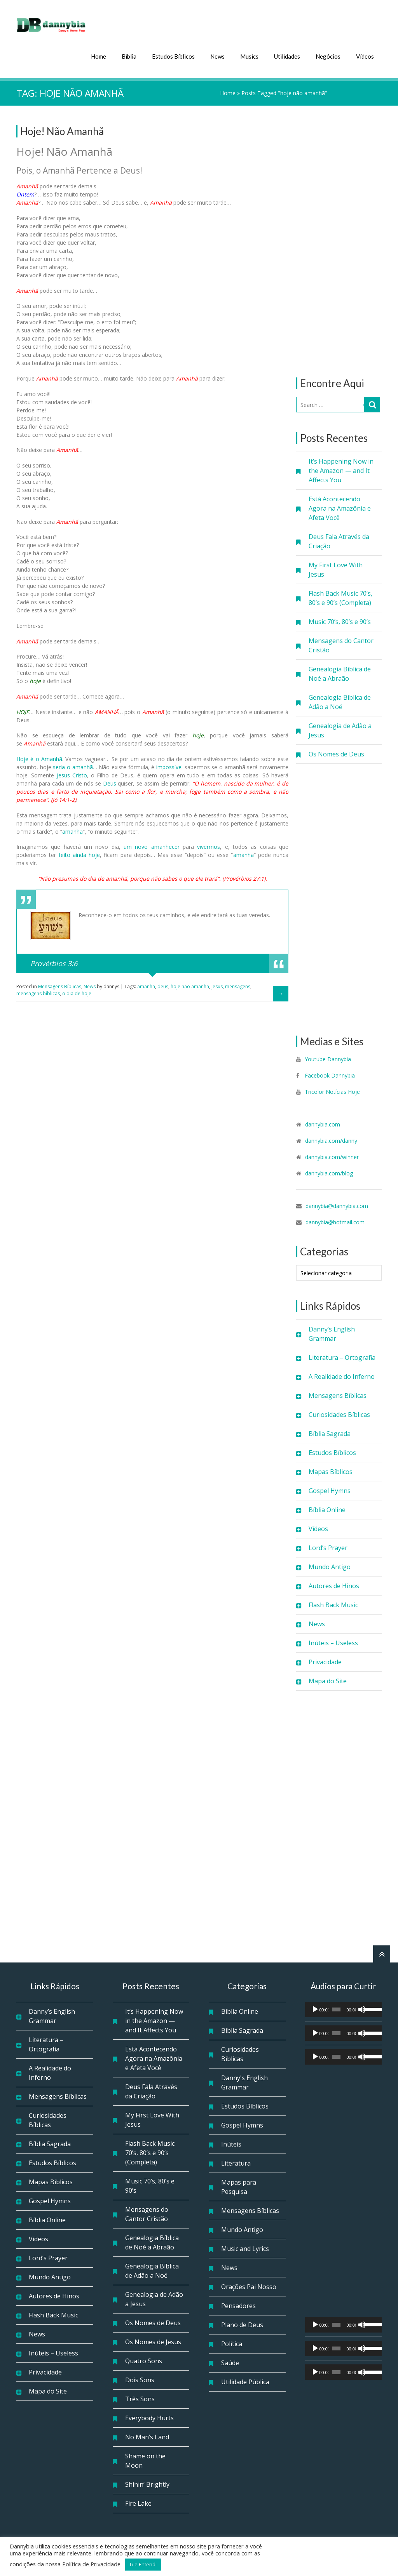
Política (231, 2342)
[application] (343, 2008)
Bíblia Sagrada (330, 1432)
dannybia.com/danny (331, 1139)
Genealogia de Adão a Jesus (340, 729)
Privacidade (325, 1660)
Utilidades (287, 54)
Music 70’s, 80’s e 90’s (340, 620)
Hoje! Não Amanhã (62, 129)
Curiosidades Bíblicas (339, 1413)
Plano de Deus (242, 2323)
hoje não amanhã (190, 985)
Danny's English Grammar (244, 2081)
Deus (109, 781)
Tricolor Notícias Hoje (332, 1090)
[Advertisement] (339, 239)
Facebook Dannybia (329, 1074)
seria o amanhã (73, 765)
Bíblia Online (327, 1508)
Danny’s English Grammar (332, 1332)
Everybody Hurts (149, 2416)
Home (98, 54)
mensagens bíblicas (38, 992)
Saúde (230, 2361)
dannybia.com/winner (332, 1155)
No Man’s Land (147, 2435)
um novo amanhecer (152, 845)
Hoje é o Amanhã (39, 757)
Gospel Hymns (330, 1489)
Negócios (328, 54)
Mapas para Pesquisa (238, 2185)
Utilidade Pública (245, 2380)
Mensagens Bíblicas (338, 1394)
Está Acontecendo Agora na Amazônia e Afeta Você (340, 506)
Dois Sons (139, 2378)
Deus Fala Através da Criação (339, 540)
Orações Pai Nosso (248, 2285)
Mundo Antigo (330, 1565)
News (217, 54)
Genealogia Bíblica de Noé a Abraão (340, 672)
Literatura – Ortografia (342, 1356)
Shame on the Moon (145, 2459)
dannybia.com (322, 1122)
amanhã (72, 829)
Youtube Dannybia (328, 1057)
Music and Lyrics (245, 2247)
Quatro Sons (143, 2359)
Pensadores (238, 2304)
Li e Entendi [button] (143, 2564)
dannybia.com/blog (329, 1171)
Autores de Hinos (334, 1584)
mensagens (237, 985)
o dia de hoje (76, 992)
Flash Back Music (333, 1603)
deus (162, 985)
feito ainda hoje (79, 853)
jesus (217, 985)
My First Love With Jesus (336, 568)
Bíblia (129, 54)
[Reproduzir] (315, 2008)
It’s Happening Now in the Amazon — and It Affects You (341, 469)
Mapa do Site (328, 1679)
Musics (249, 54)
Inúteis (231, 2142)
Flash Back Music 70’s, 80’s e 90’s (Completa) (340, 596)
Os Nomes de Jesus (153, 2340)
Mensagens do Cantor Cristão (341, 644)
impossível (169, 765)
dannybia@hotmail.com (335, 1220)
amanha (243, 853)
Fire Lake (138, 2502)
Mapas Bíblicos (331, 1470)
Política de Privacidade (91, 2564)
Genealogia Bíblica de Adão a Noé (340, 700)
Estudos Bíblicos (173, 54)
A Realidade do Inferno (342, 1375)
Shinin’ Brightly (147, 2483)
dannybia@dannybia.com (336, 1204)
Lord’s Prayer (328, 1546)
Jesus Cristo (72, 773)
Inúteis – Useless (333, 1641)
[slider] (336, 2008)
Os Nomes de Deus (336, 752)
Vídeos (365, 54)
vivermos (208, 845)
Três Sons (140, 2397)
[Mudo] (362, 2008)
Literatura (236, 2161)
